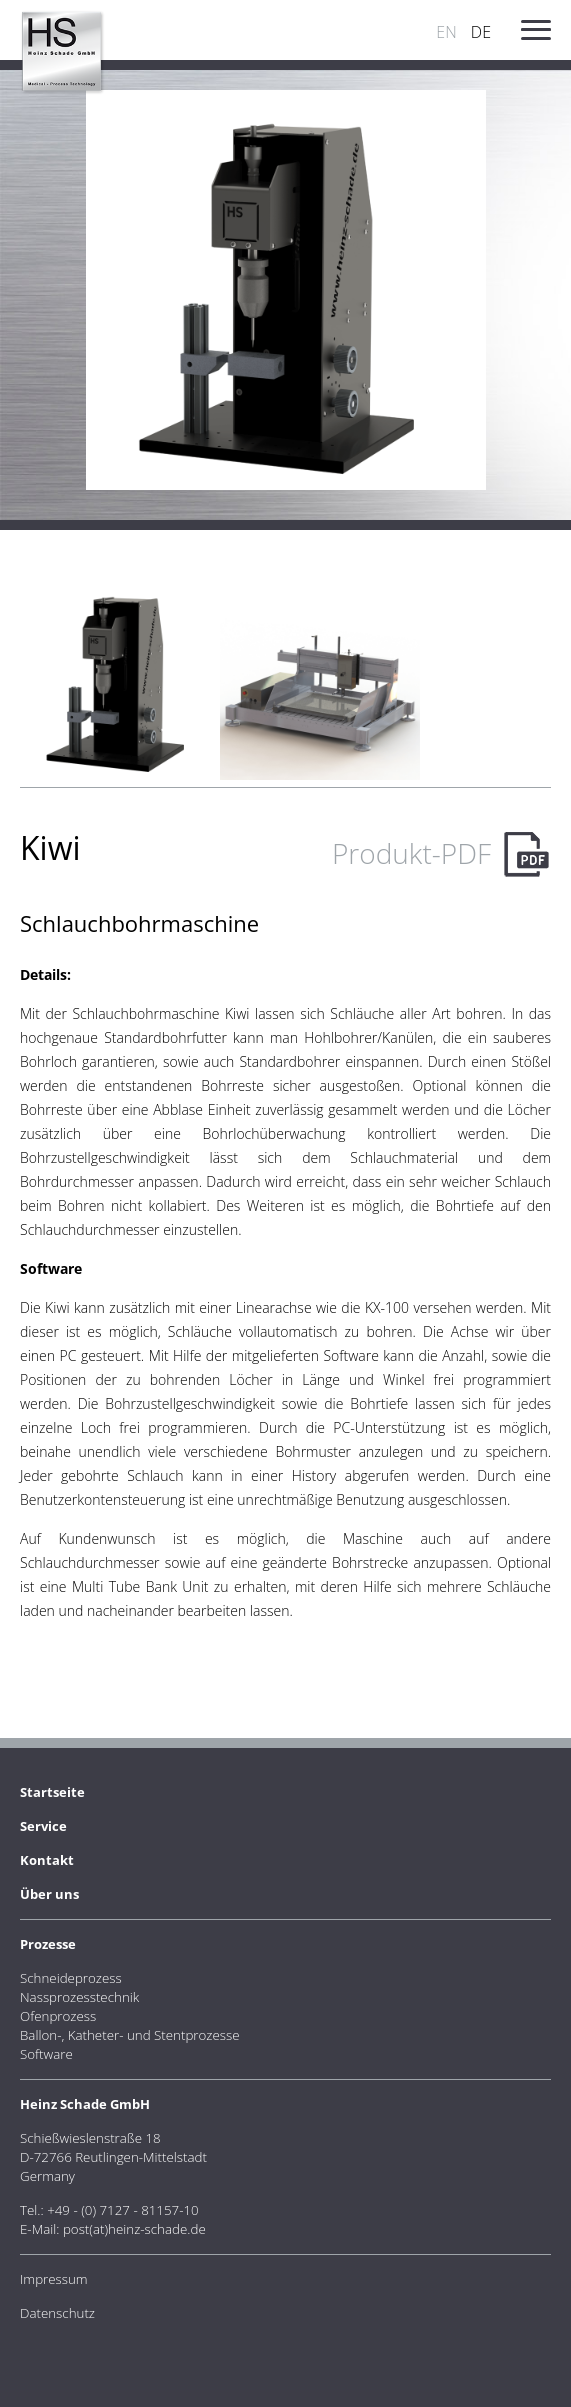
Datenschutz (57, 2313)
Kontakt (47, 1860)
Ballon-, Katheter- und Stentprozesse (130, 2035)
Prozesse (48, 1944)
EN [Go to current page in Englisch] (446, 32)
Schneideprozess (71, 1978)
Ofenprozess (58, 2016)
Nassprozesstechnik (79, 1997)
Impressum (54, 2279)
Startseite (52, 1792)
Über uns (49, 1894)
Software (46, 2054)
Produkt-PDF (411, 853)
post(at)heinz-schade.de (134, 2229)
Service (43, 1826)
